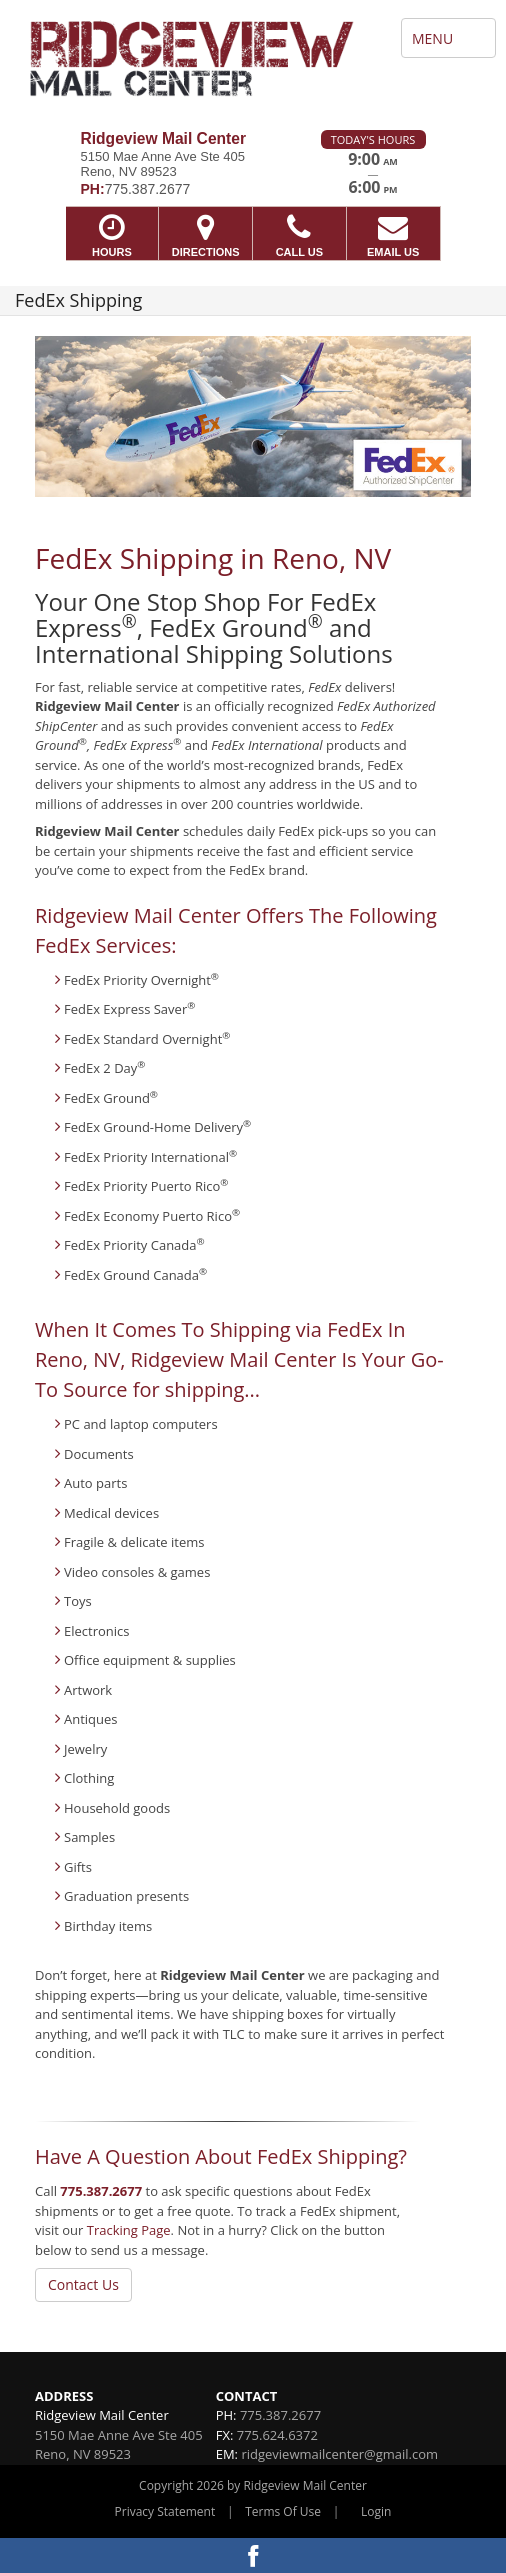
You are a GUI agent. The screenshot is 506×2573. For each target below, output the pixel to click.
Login (376, 2511)
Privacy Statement (165, 2511)
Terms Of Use (283, 2511)
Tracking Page (129, 2230)
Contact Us (83, 2284)
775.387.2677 (101, 2191)
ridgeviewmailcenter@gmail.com (339, 2454)
